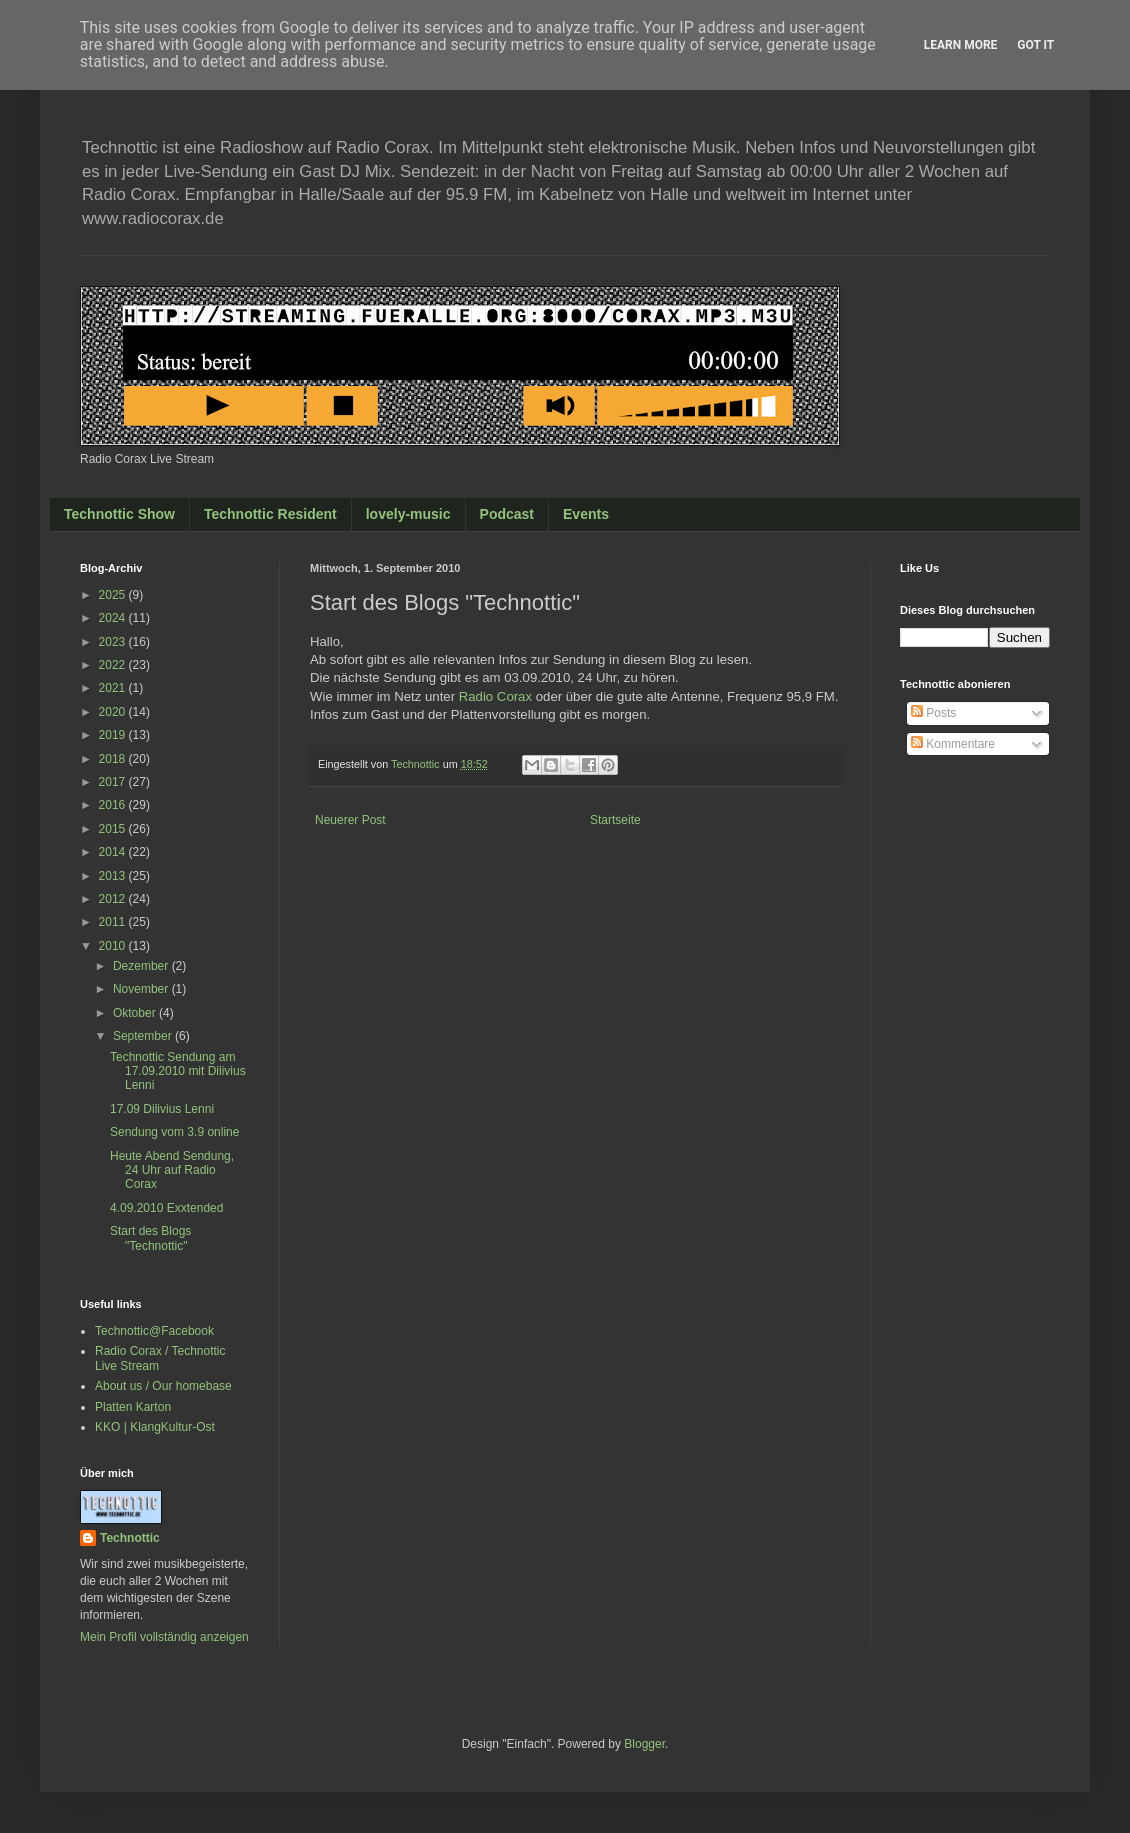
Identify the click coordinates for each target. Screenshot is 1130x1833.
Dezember (142, 966)
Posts (933, 713)
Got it (1035, 45)
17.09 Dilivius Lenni (162, 1109)
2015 (114, 829)
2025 (114, 595)
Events (586, 514)
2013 (114, 876)
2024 (114, 618)
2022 (114, 665)
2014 (114, 852)
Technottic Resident (270, 514)
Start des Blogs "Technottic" (150, 1238)
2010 (114, 946)
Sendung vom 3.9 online (174, 1132)
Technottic (130, 1538)
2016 (114, 805)
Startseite (615, 820)
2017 (114, 782)
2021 (114, 688)
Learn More (961, 45)
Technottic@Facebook (154, 1331)
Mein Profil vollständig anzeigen (164, 1637)
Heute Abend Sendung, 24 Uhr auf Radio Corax (172, 1170)
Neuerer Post (350, 820)
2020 (114, 712)
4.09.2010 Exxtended (166, 1208)
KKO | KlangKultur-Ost (155, 1427)
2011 (114, 922)
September (144, 1036)
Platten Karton (133, 1407)
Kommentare (953, 744)
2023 (114, 642)
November (142, 989)
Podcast (507, 514)
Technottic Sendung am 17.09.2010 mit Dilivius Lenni (178, 1071)
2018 (114, 759)
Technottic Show (119, 514)
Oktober (136, 1013)
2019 (114, 735)
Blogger (644, 1744)
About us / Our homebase (163, 1386)
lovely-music (408, 514)
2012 (114, 899)
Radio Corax (495, 696)
